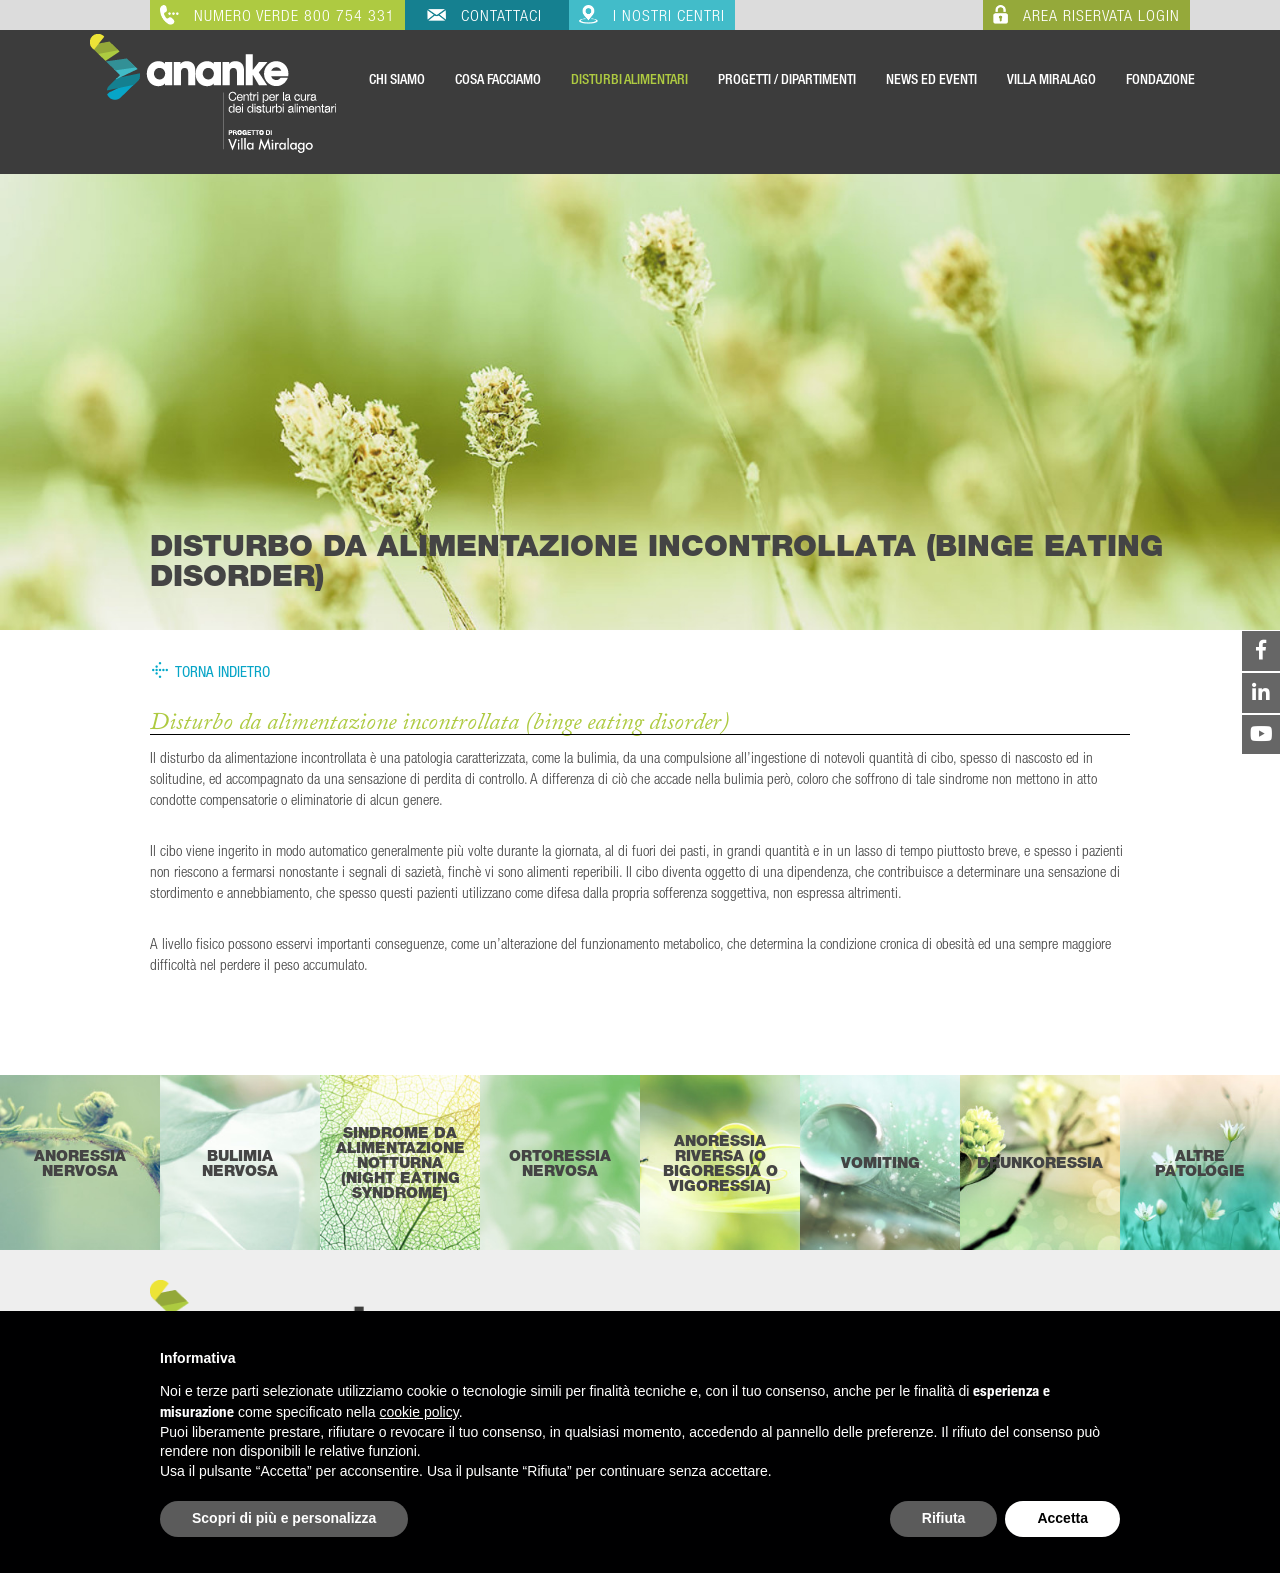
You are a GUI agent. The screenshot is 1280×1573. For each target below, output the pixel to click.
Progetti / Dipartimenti (787, 78)
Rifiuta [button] (944, 1518)
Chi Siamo (397, 78)
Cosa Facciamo (498, 78)
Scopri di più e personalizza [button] (284, 1518)
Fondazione (1160, 78)
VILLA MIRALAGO (1051, 78)
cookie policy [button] (419, 1412)
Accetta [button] (1062, 1518)
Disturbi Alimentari (629, 78)
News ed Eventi (931, 78)
